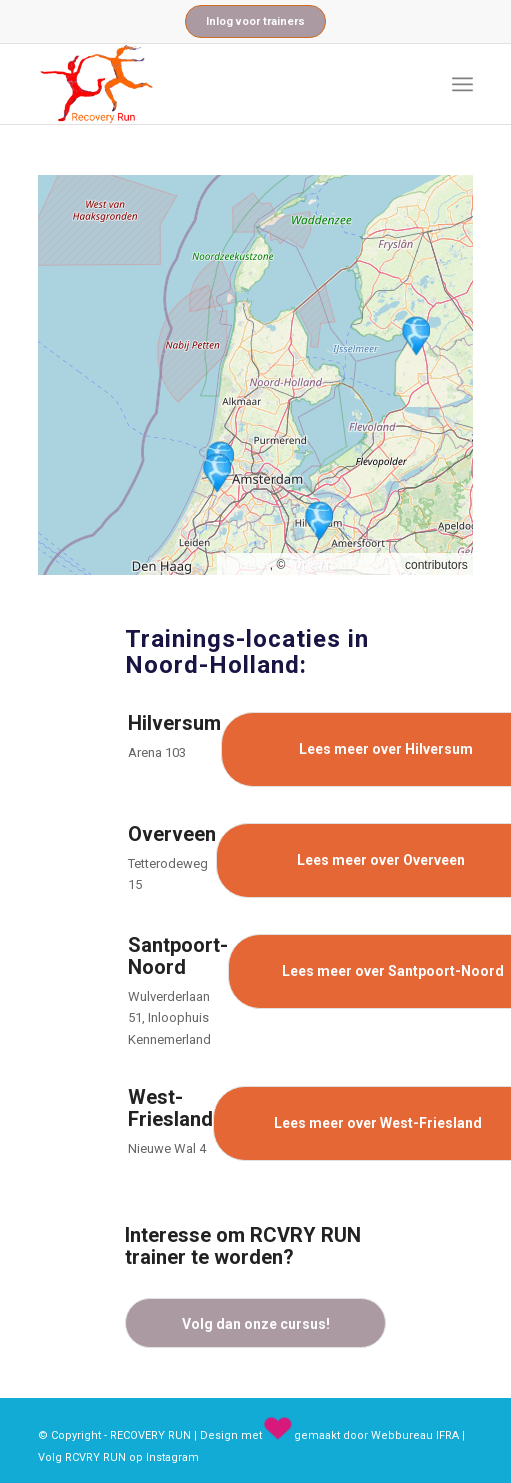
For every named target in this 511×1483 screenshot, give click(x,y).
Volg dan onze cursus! (256, 1324)
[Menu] (462, 84)
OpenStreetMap (345, 563)
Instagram (172, 1457)
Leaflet (246, 563)
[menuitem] (462, 84)
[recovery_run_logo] (211, 84)
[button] (319, 521)
